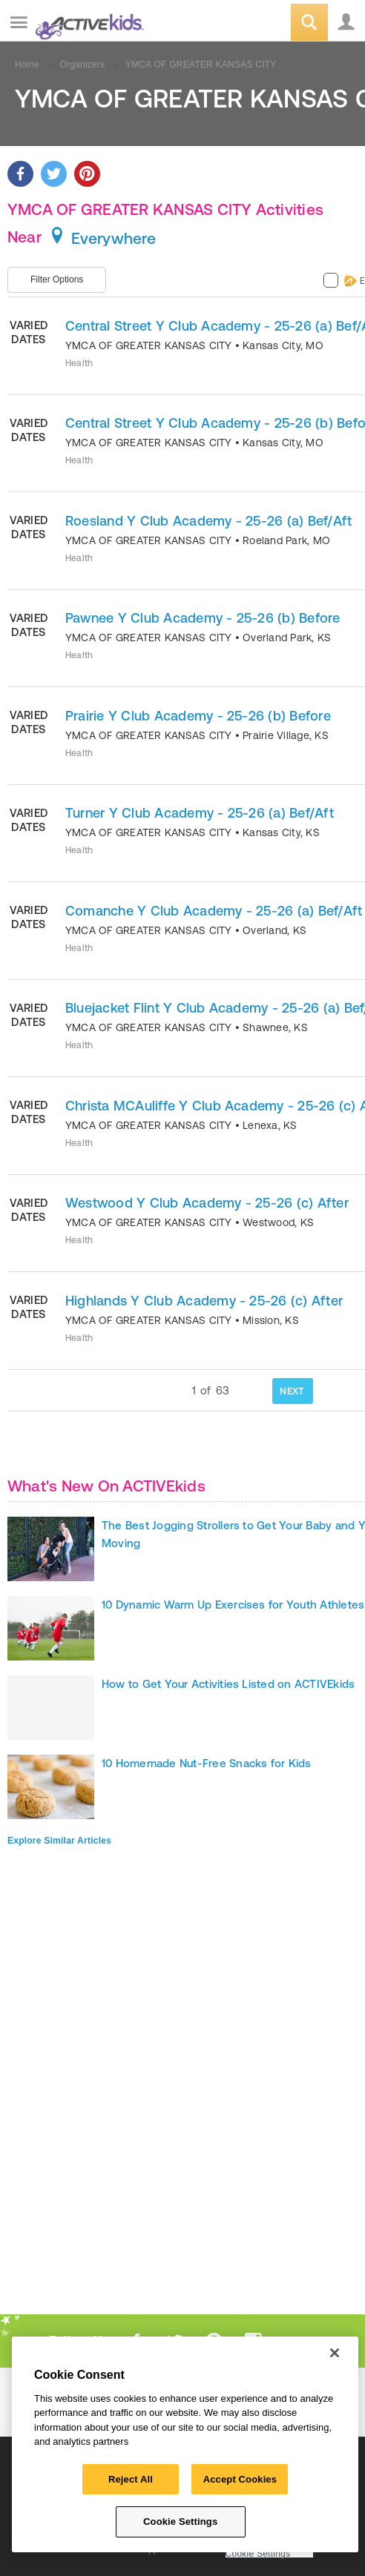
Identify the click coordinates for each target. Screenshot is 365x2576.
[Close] (334, 2353)
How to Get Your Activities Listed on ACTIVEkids (228, 1684)
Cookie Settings (258, 2554)
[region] (185, 2444)
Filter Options (56, 279)
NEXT (292, 1391)
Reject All (130, 2479)
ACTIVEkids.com (87, 23)
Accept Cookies (240, 2479)
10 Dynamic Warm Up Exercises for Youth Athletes (233, 1604)
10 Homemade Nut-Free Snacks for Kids (207, 1763)
